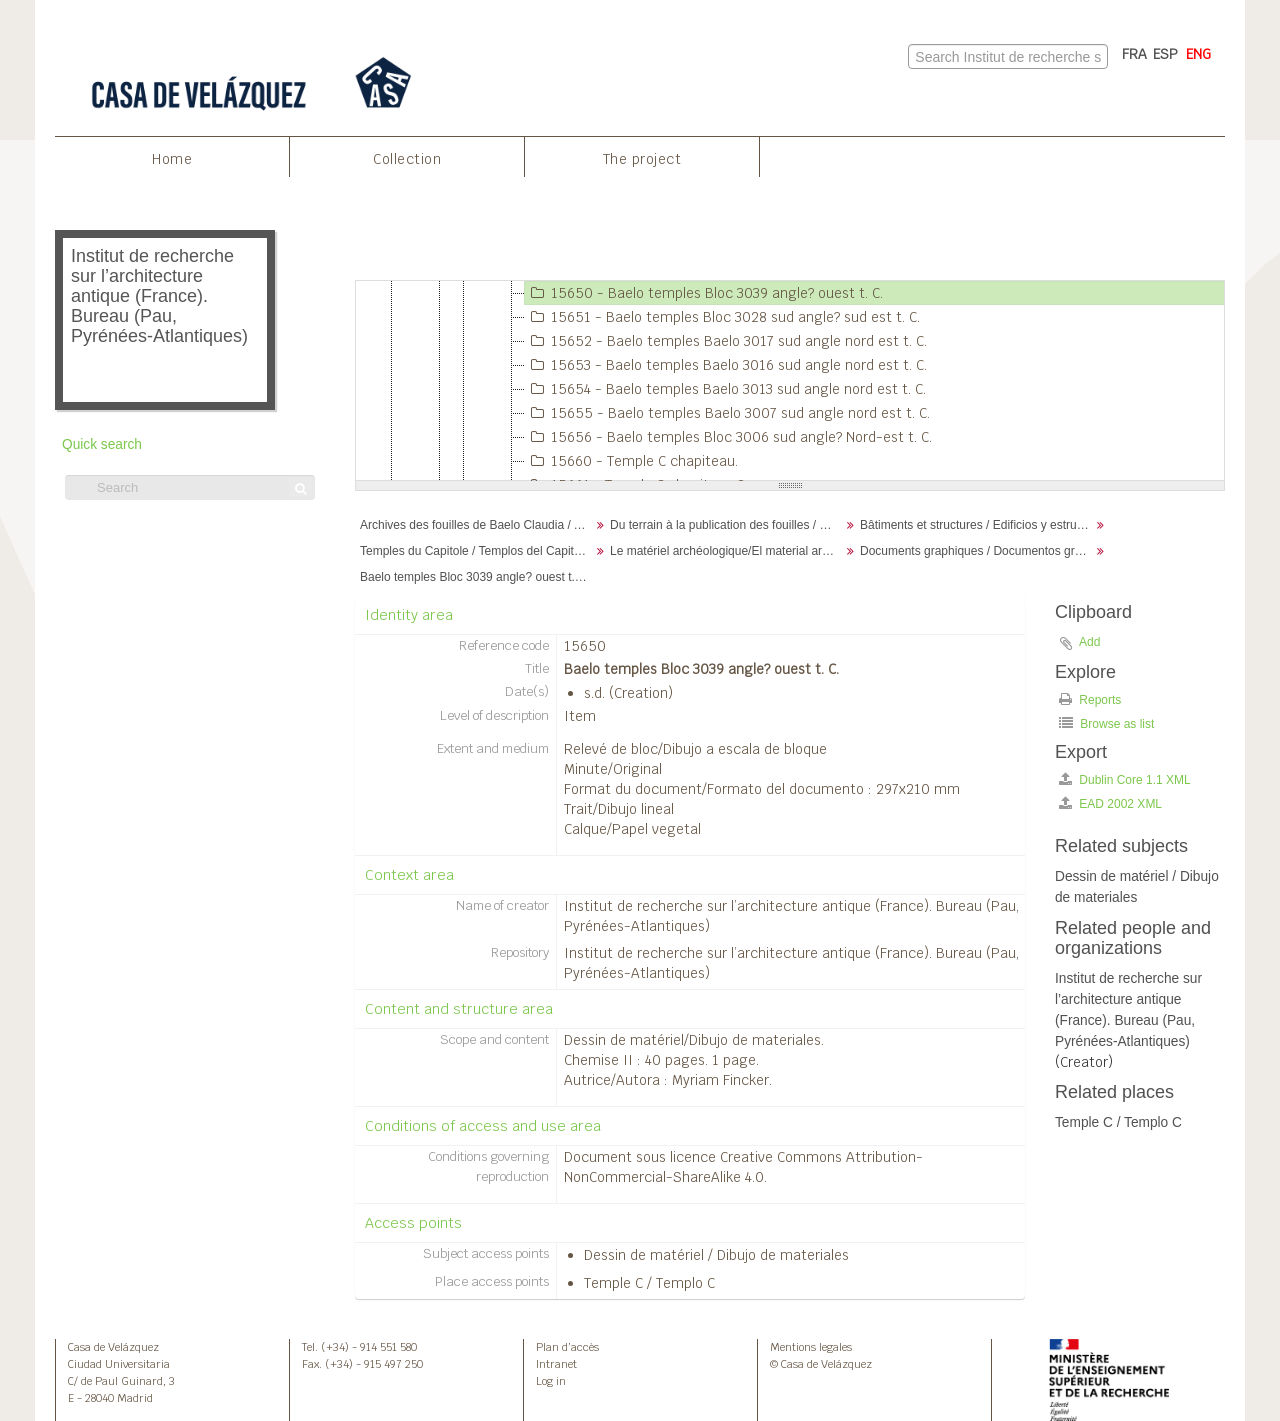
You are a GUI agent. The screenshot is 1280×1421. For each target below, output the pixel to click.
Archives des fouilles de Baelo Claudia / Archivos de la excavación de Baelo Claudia (477, 525)
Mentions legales (811, 1347)
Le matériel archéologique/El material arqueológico (727, 551)
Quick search (102, 444)
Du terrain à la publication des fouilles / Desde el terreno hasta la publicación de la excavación (727, 525)
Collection (407, 159)
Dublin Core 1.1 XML (1125, 779)
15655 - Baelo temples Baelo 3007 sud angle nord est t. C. (727, 413)
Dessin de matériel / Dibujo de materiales (716, 1255)
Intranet (556, 1364)
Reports (1090, 699)
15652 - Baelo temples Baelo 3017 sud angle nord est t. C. (726, 341)
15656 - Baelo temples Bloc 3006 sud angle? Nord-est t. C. (728, 437)
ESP (1165, 54)
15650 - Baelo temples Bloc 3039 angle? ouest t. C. (704, 293)
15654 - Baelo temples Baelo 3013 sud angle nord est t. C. (725, 389)
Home (172, 159)
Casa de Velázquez (113, 1347)
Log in (551, 1381)
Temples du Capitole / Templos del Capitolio (476, 551)
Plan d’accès (567, 1347)
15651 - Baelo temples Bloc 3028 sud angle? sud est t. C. (722, 317)
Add (1089, 642)
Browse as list (1106, 723)
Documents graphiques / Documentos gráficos (977, 551)
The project (642, 159)
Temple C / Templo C (649, 1283)
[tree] (790, 381)
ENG (1198, 54)
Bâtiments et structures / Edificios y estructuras (977, 525)
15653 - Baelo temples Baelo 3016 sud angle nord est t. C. (726, 365)
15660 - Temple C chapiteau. (631, 461)
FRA (1134, 54)
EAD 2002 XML (1110, 803)
